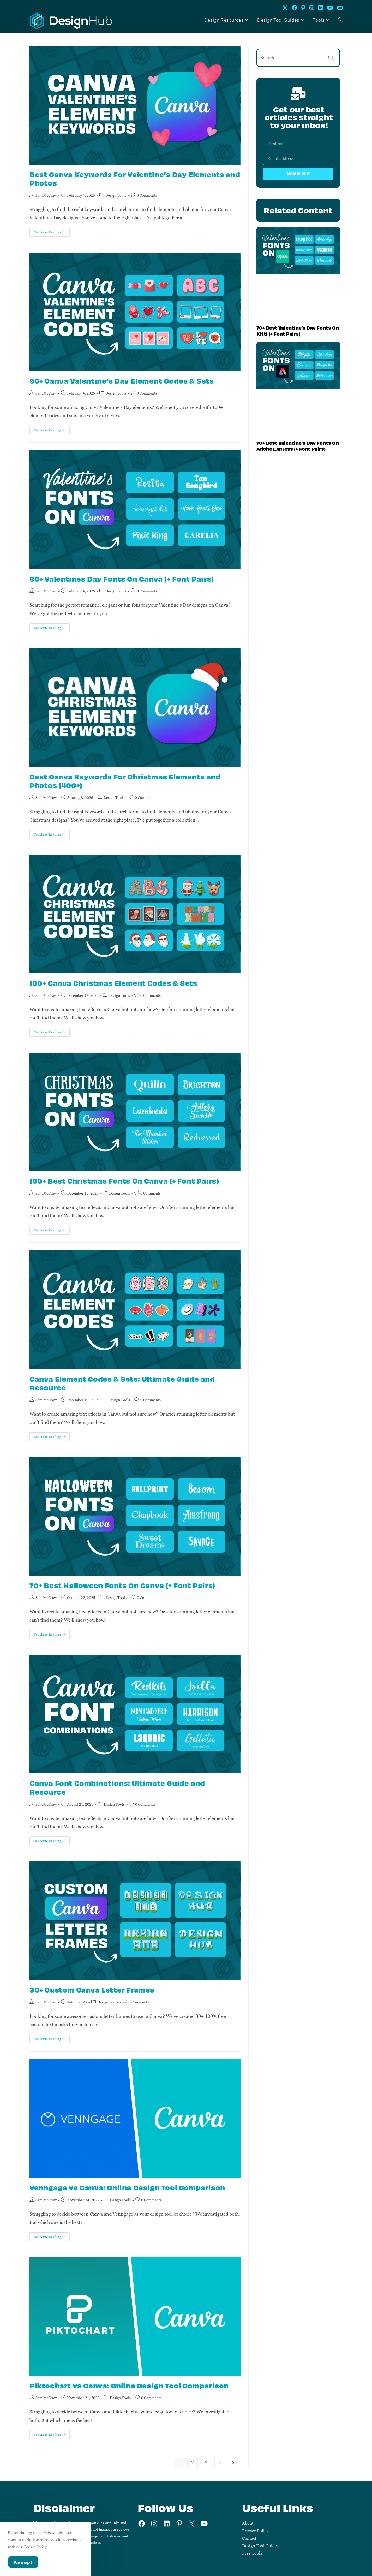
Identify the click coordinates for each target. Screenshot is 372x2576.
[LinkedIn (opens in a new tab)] (320, 7)
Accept (23, 2562)
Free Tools (252, 2553)
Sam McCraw (46, 195)
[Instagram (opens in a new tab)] (311, 7)
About (248, 2523)
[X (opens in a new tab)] (285, 7)
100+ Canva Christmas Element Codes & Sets (113, 983)
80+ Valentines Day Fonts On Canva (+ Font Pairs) (121, 578)
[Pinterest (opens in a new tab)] (303, 7)
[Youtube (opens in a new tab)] (330, 7)
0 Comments (147, 195)
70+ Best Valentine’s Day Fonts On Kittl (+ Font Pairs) (297, 330)
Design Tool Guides (260, 2546)
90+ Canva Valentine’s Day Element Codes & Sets (121, 380)
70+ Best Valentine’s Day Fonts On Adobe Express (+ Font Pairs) (297, 445)
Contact (249, 2538)
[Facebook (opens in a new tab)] (294, 7)
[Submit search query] (331, 58)
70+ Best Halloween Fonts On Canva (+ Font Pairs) (122, 1585)
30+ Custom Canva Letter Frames (91, 1989)
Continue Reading (52, 231)
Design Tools (115, 195)
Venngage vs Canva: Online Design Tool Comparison (127, 2187)
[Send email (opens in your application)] (339, 8)
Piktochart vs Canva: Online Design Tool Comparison (129, 2385)
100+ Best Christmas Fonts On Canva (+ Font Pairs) (124, 1180)
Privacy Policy (255, 2530)
